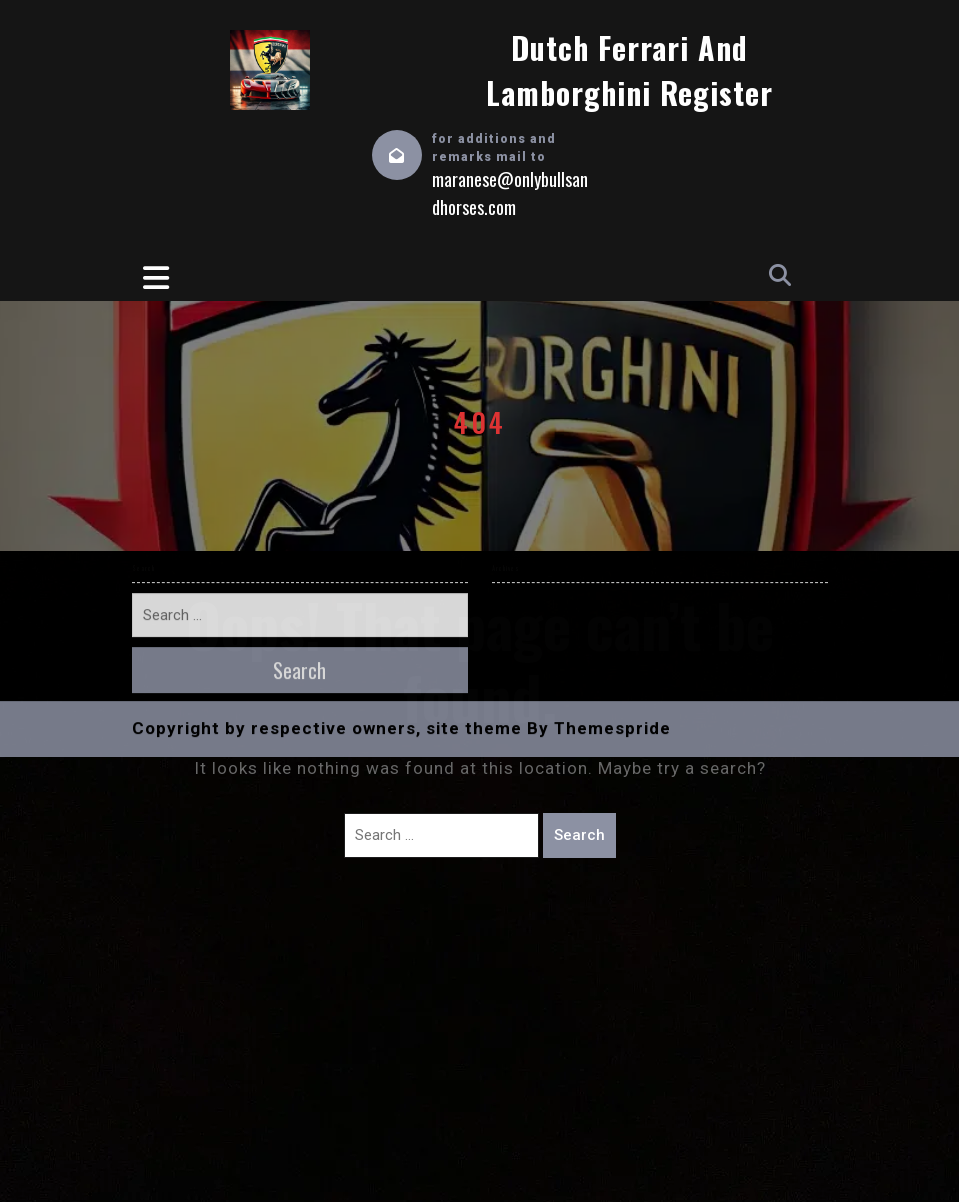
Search (579, 835)
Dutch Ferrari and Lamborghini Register (629, 70)
